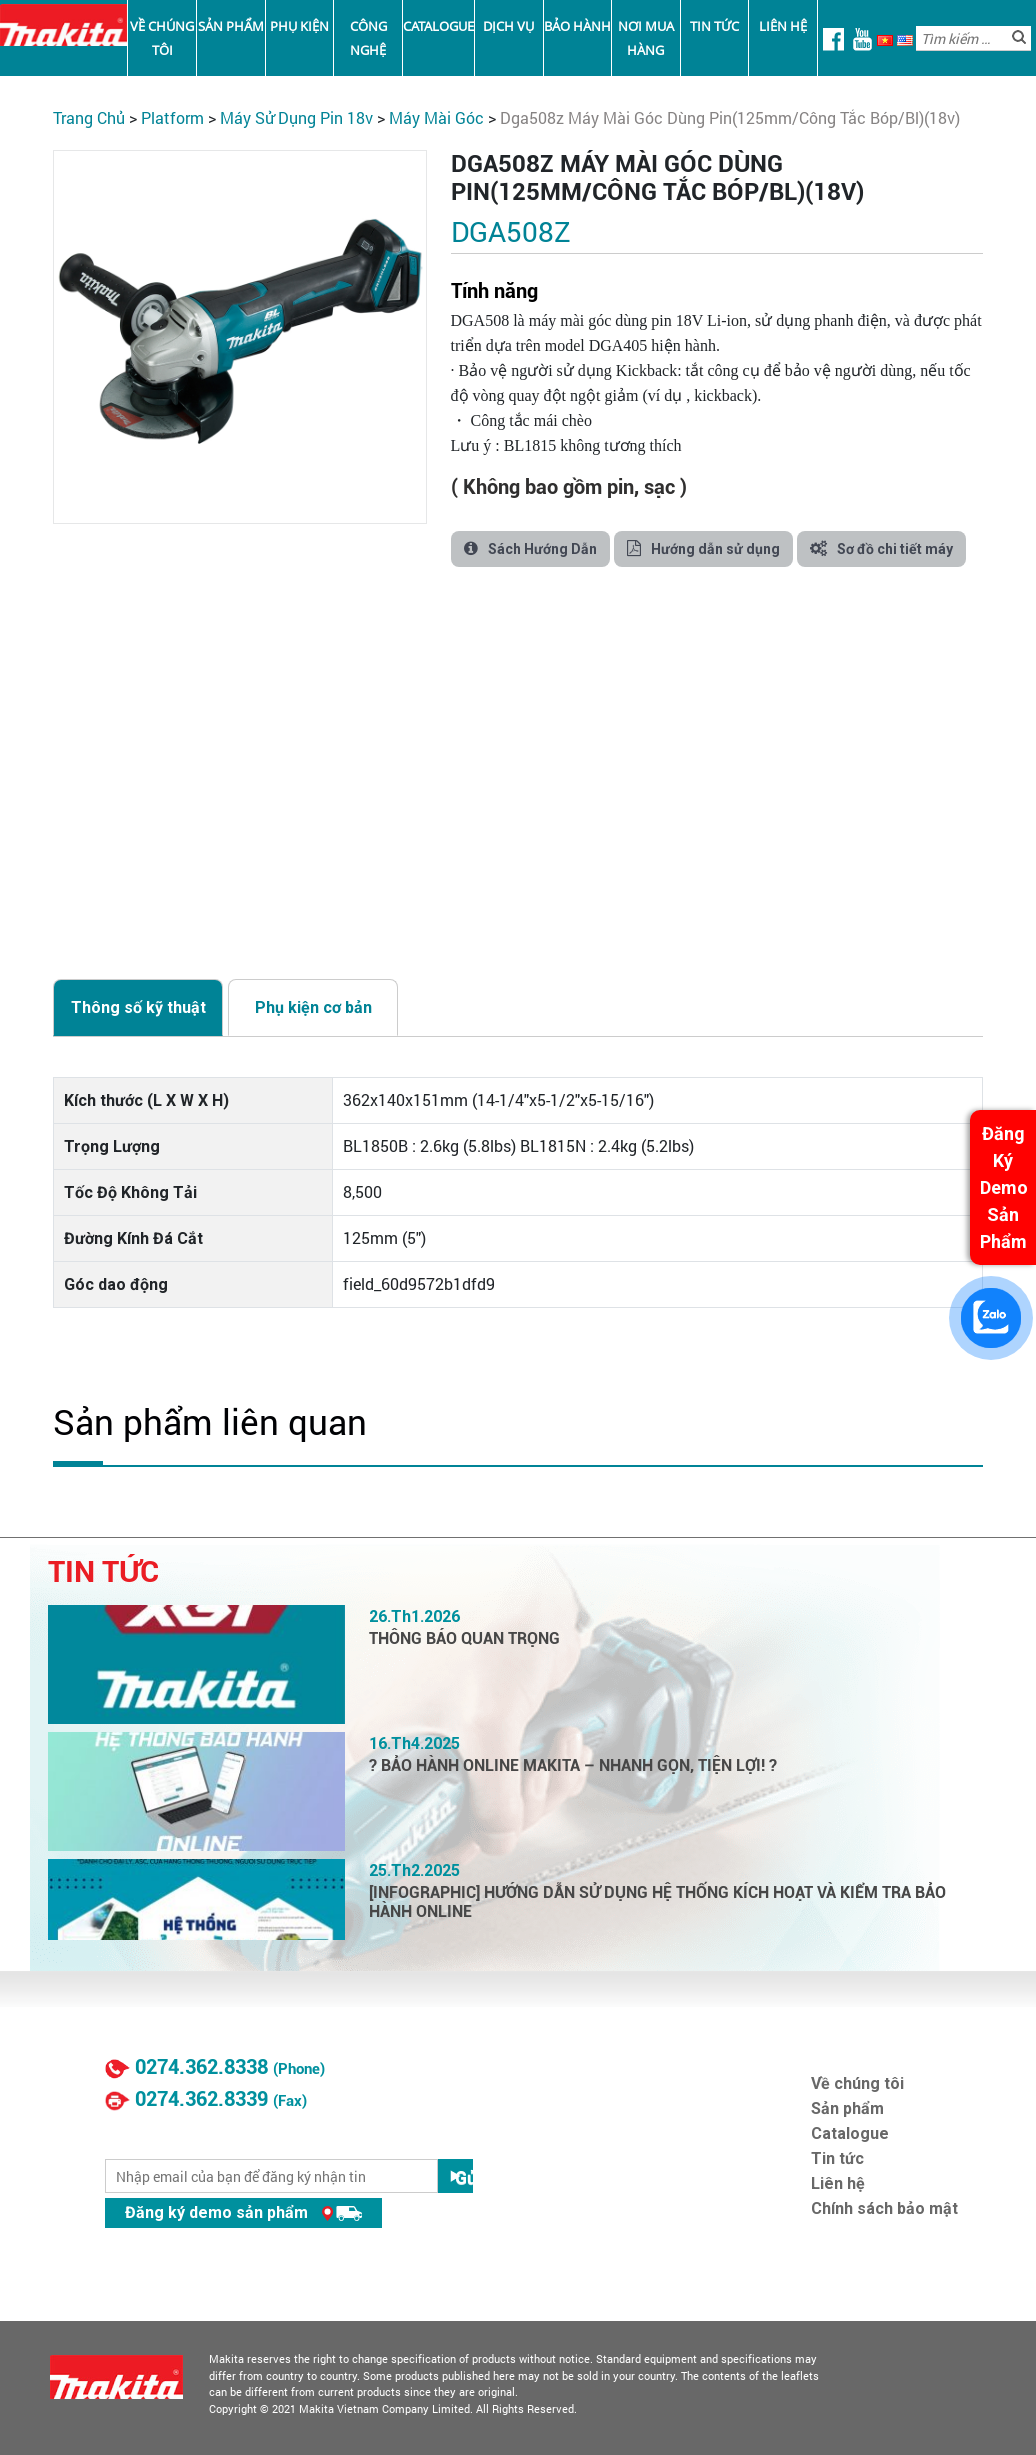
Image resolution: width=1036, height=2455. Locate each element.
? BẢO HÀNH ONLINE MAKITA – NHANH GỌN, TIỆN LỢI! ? (573, 1765)
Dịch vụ (508, 26)
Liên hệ (783, 26)
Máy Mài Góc (436, 117)
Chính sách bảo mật (884, 2208)
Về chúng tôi (162, 38)
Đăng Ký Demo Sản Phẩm (1004, 1187)
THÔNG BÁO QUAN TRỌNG (464, 1638)
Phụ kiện (299, 26)
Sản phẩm (231, 26)
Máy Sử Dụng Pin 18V (296, 117)
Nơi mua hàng (646, 38)
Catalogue (438, 26)
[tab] (138, 1007)
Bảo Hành (577, 26)
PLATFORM (172, 117)
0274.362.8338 (201, 2067)
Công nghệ (368, 38)
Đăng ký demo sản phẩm (243, 2212)
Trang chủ (89, 117)
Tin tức (714, 26)
